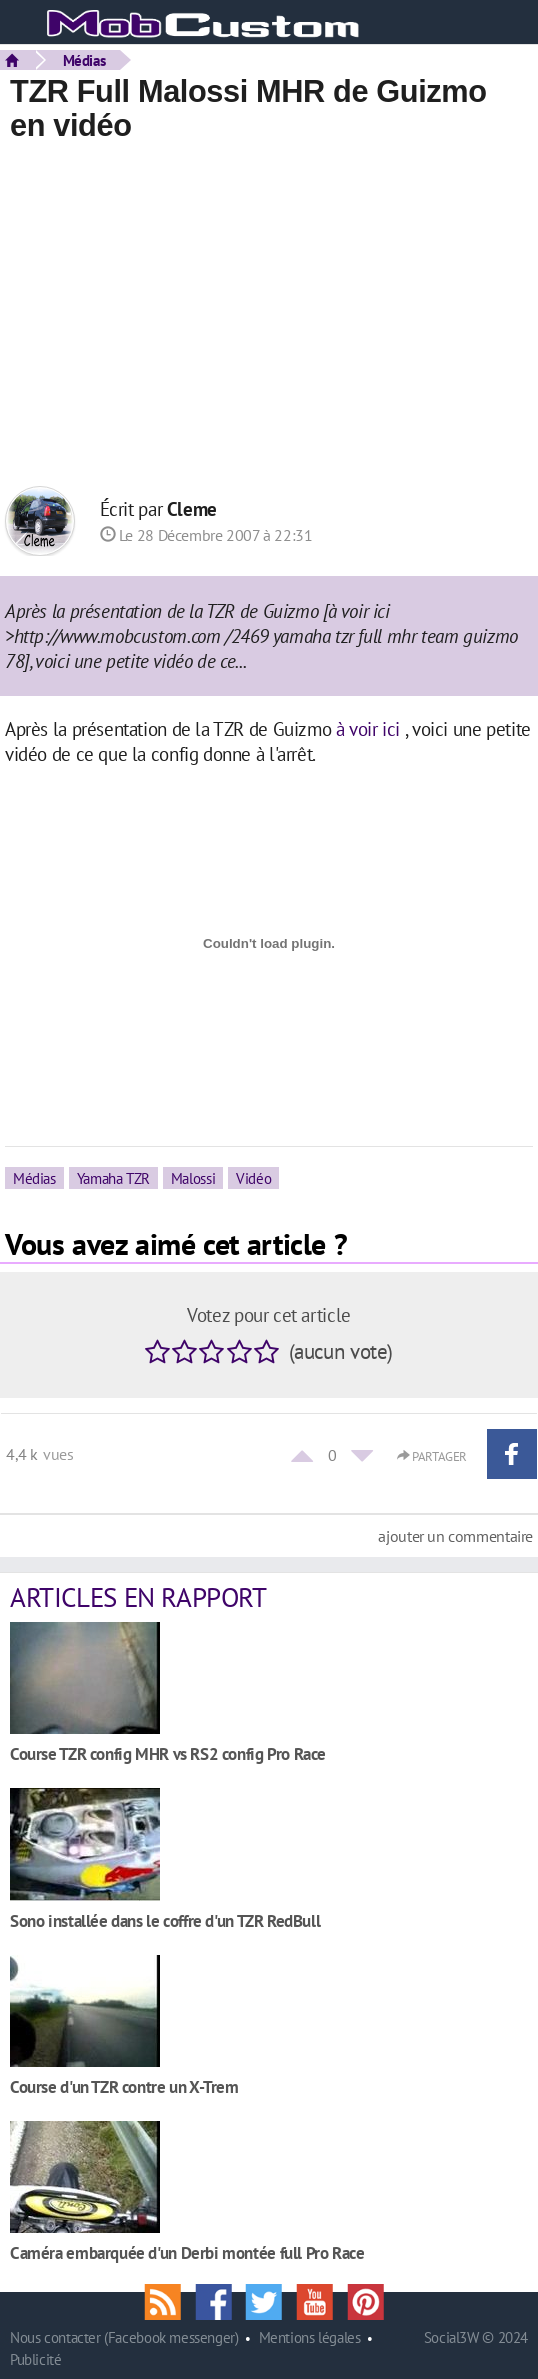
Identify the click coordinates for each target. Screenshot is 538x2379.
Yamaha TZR (113, 1178)
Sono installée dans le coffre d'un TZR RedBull (165, 1920)
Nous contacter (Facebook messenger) (124, 2337)
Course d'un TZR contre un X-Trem (124, 2086)
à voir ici (368, 728)
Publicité (36, 2359)
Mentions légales (310, 2337)
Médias (84, 60)
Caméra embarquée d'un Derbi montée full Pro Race (187, 2252)
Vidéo (253, 1178)
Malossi (193, 1178)
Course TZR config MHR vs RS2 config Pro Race (168, 1753)
